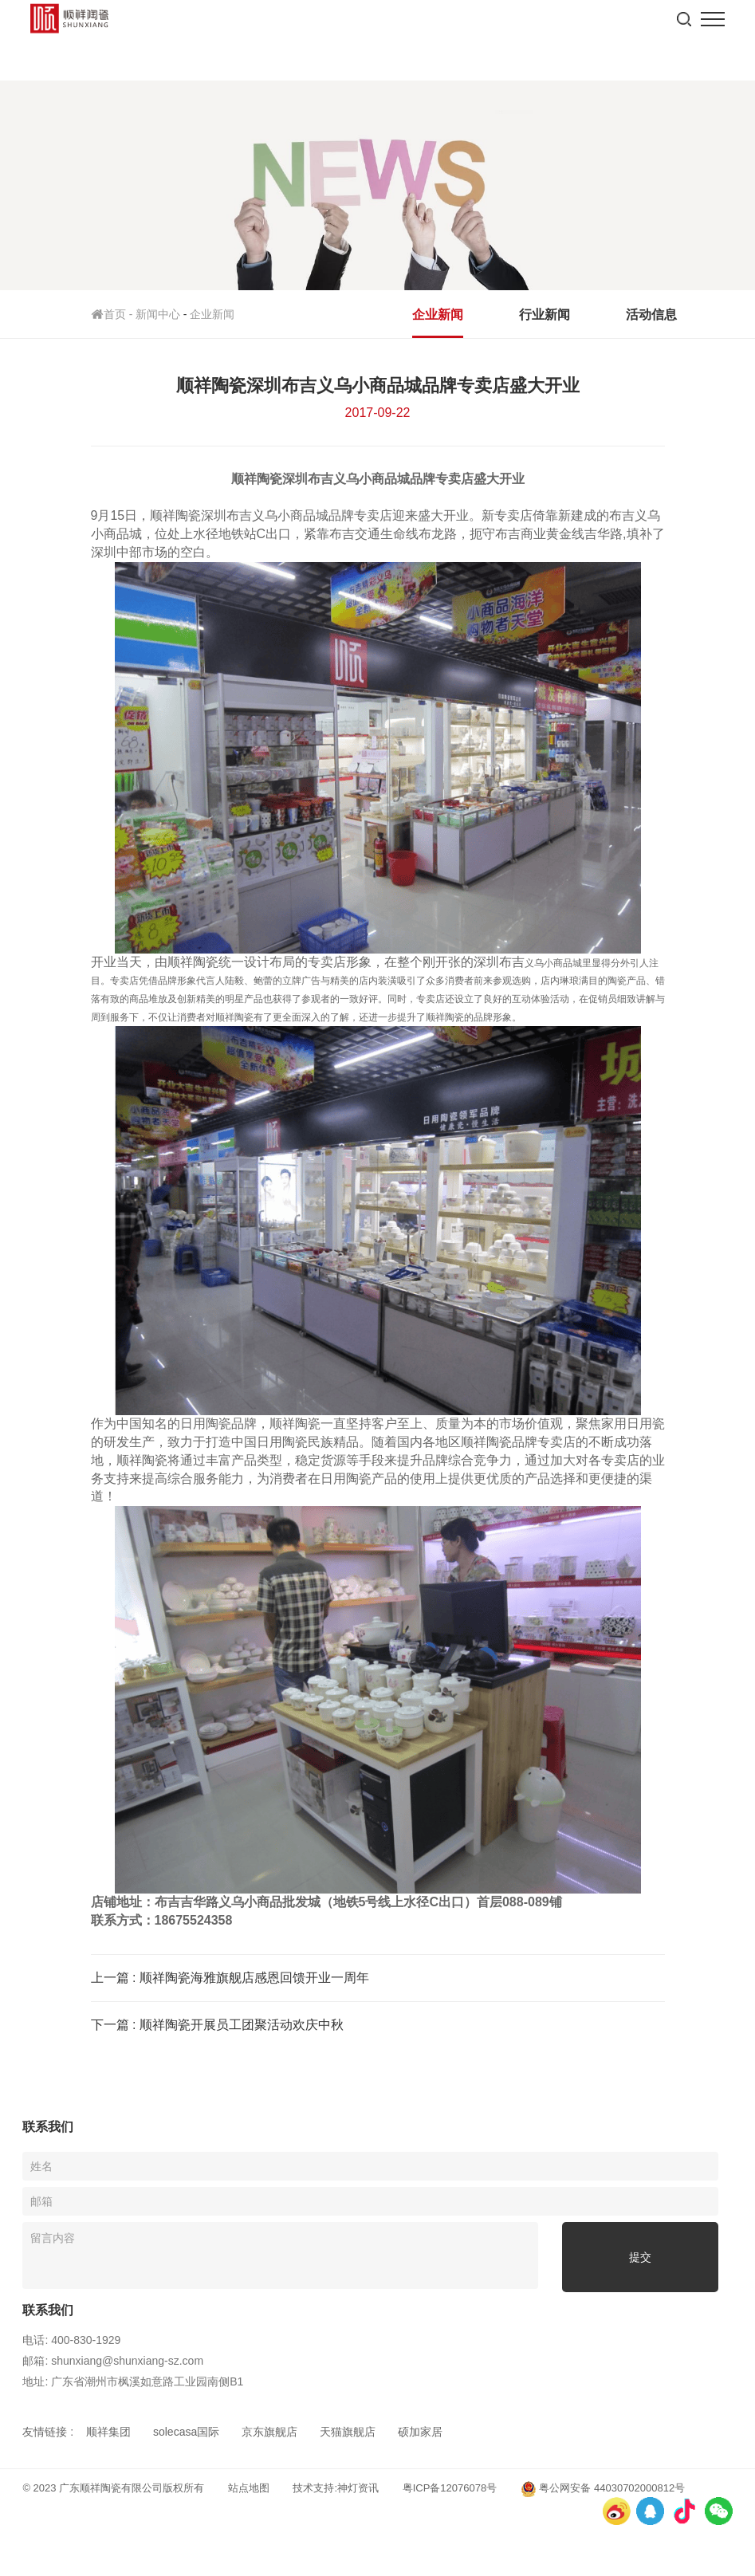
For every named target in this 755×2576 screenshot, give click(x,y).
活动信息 (651, 314)
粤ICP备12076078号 (450, 2488)
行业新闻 (544, 314)
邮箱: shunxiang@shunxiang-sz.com (112, 2360)
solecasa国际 (186, 2431)
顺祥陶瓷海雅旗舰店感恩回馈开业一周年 (254, 1977)
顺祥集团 (108, 2431)
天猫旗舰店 (348, 2431)
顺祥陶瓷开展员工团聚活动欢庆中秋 (242, 2024)
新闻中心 (158, 314)
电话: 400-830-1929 (71, 2340)
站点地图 (248, 2488)
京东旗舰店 (269, 2431)
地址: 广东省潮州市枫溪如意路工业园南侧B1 (132, 2381)
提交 (640, 2257)
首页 (113, 314)
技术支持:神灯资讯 (336, 2488)
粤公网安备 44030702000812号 (603, 2489)
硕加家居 (420, 2431)
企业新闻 (212, 314)
